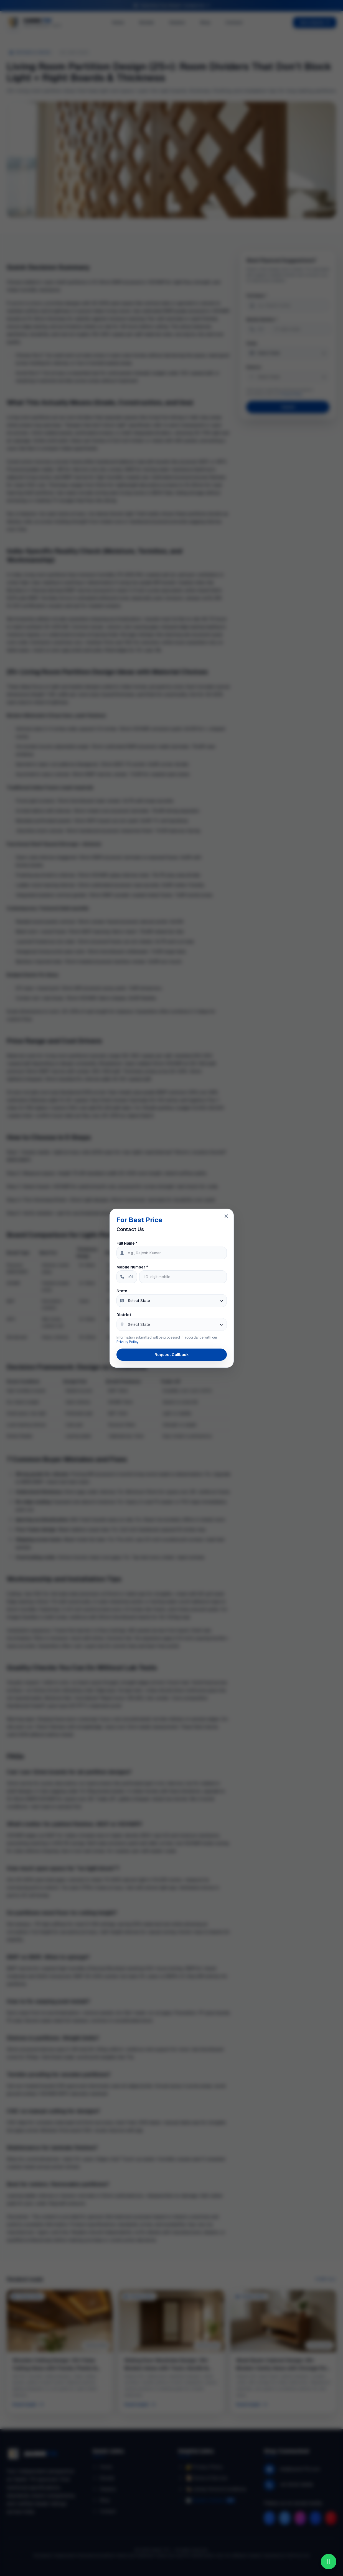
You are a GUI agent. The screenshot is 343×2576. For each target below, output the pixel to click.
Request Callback (171, 1354)
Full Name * (127, 1243)
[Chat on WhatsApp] (328, 2561)
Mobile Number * (132, 1267)
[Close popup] (226, 1216)
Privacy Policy (127, 1342)
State (121, 1290)
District (123, 1314)
